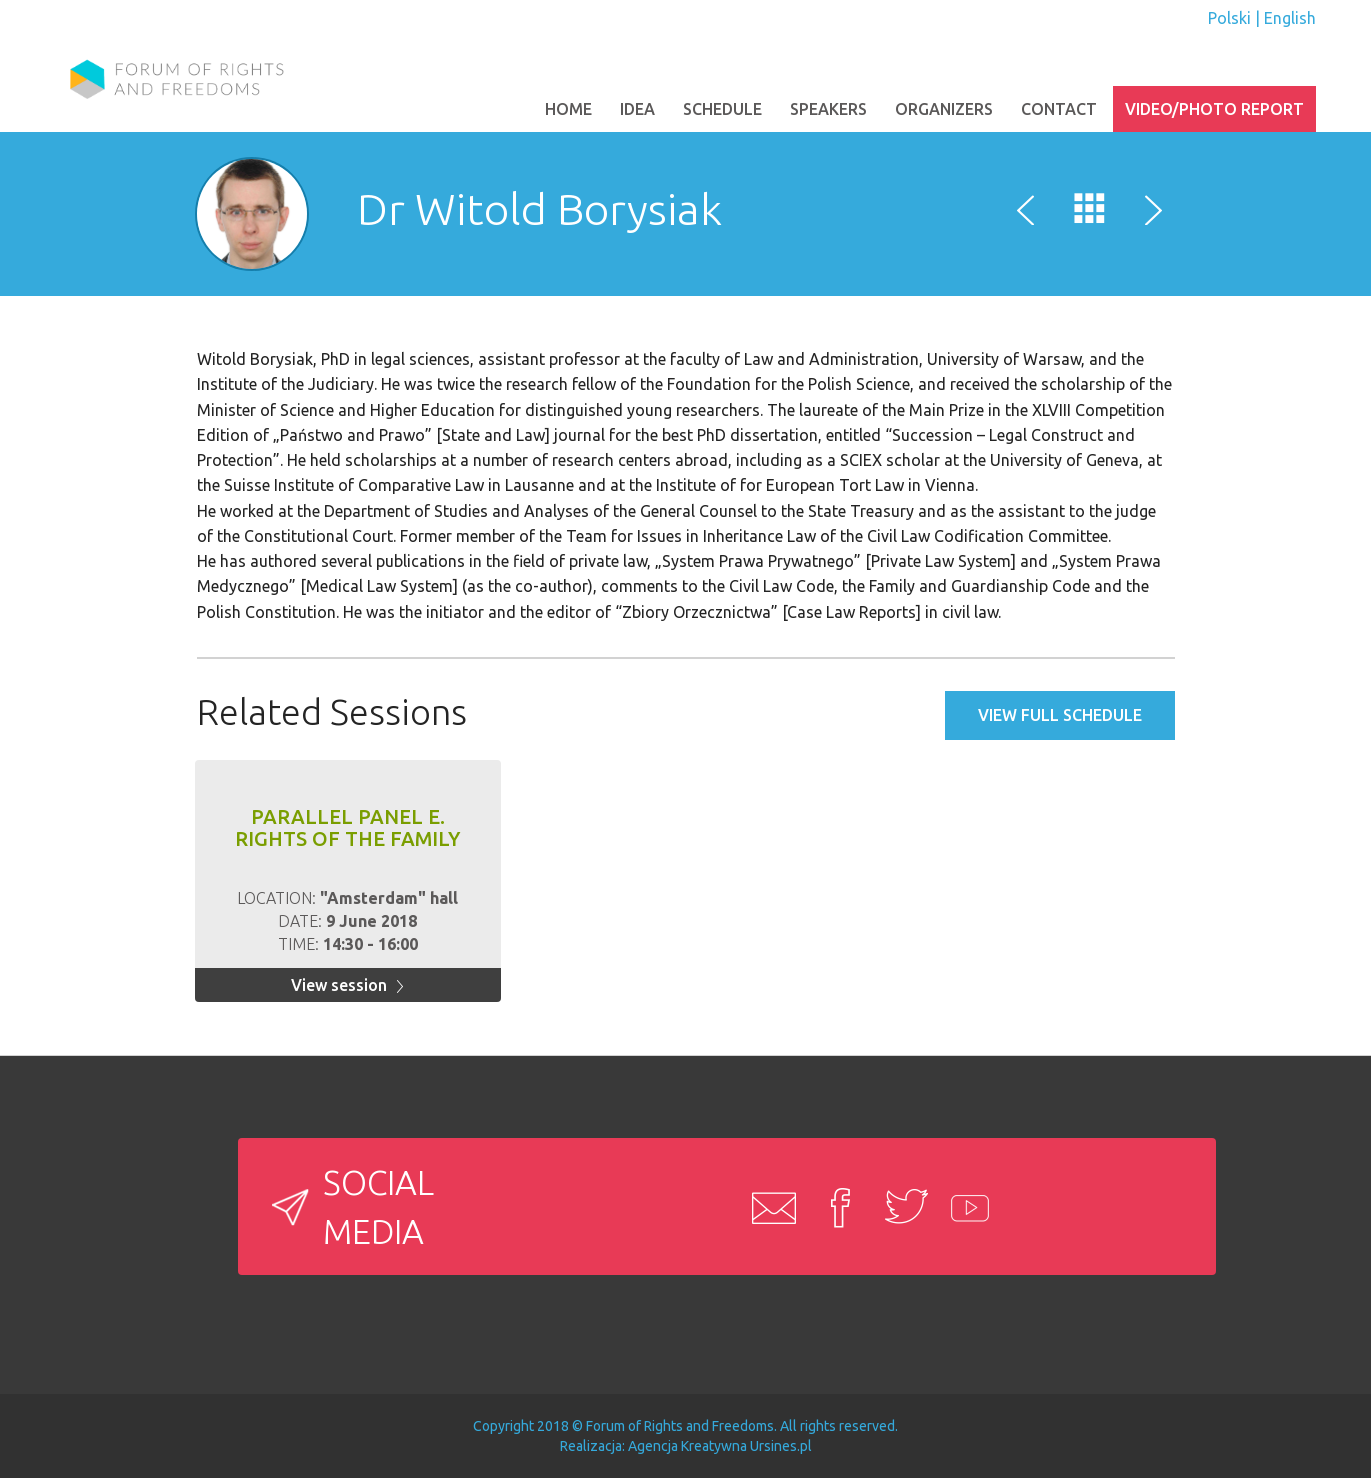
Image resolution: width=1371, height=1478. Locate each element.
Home (568, 109)
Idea (637, 109)
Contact (1059, 109)
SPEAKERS (828, 109)
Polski (1229, 18)
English (1290, 18)
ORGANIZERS (944, 109)
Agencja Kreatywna (687, 1446)
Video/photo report (1214, 109)
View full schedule (1060, 715)
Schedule (722, 109)
